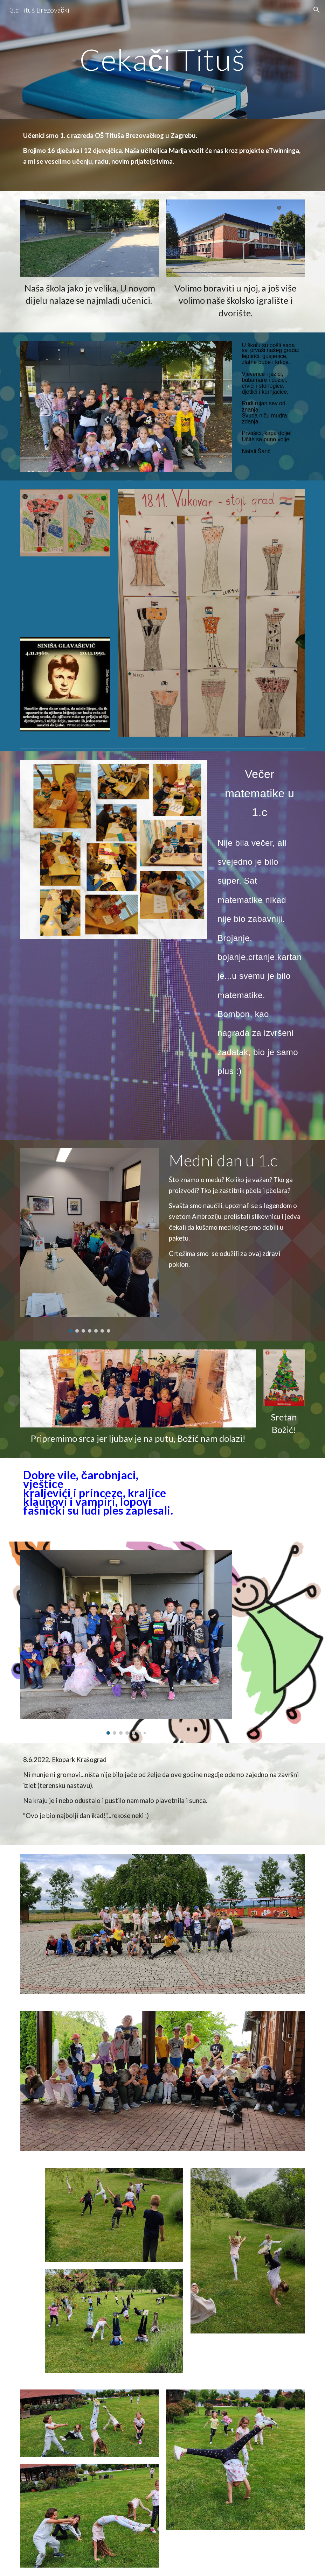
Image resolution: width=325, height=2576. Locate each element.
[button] (316, 9)
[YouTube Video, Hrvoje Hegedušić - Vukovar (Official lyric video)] (65, 597)
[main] (162, 59)
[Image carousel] (89, 1240)
